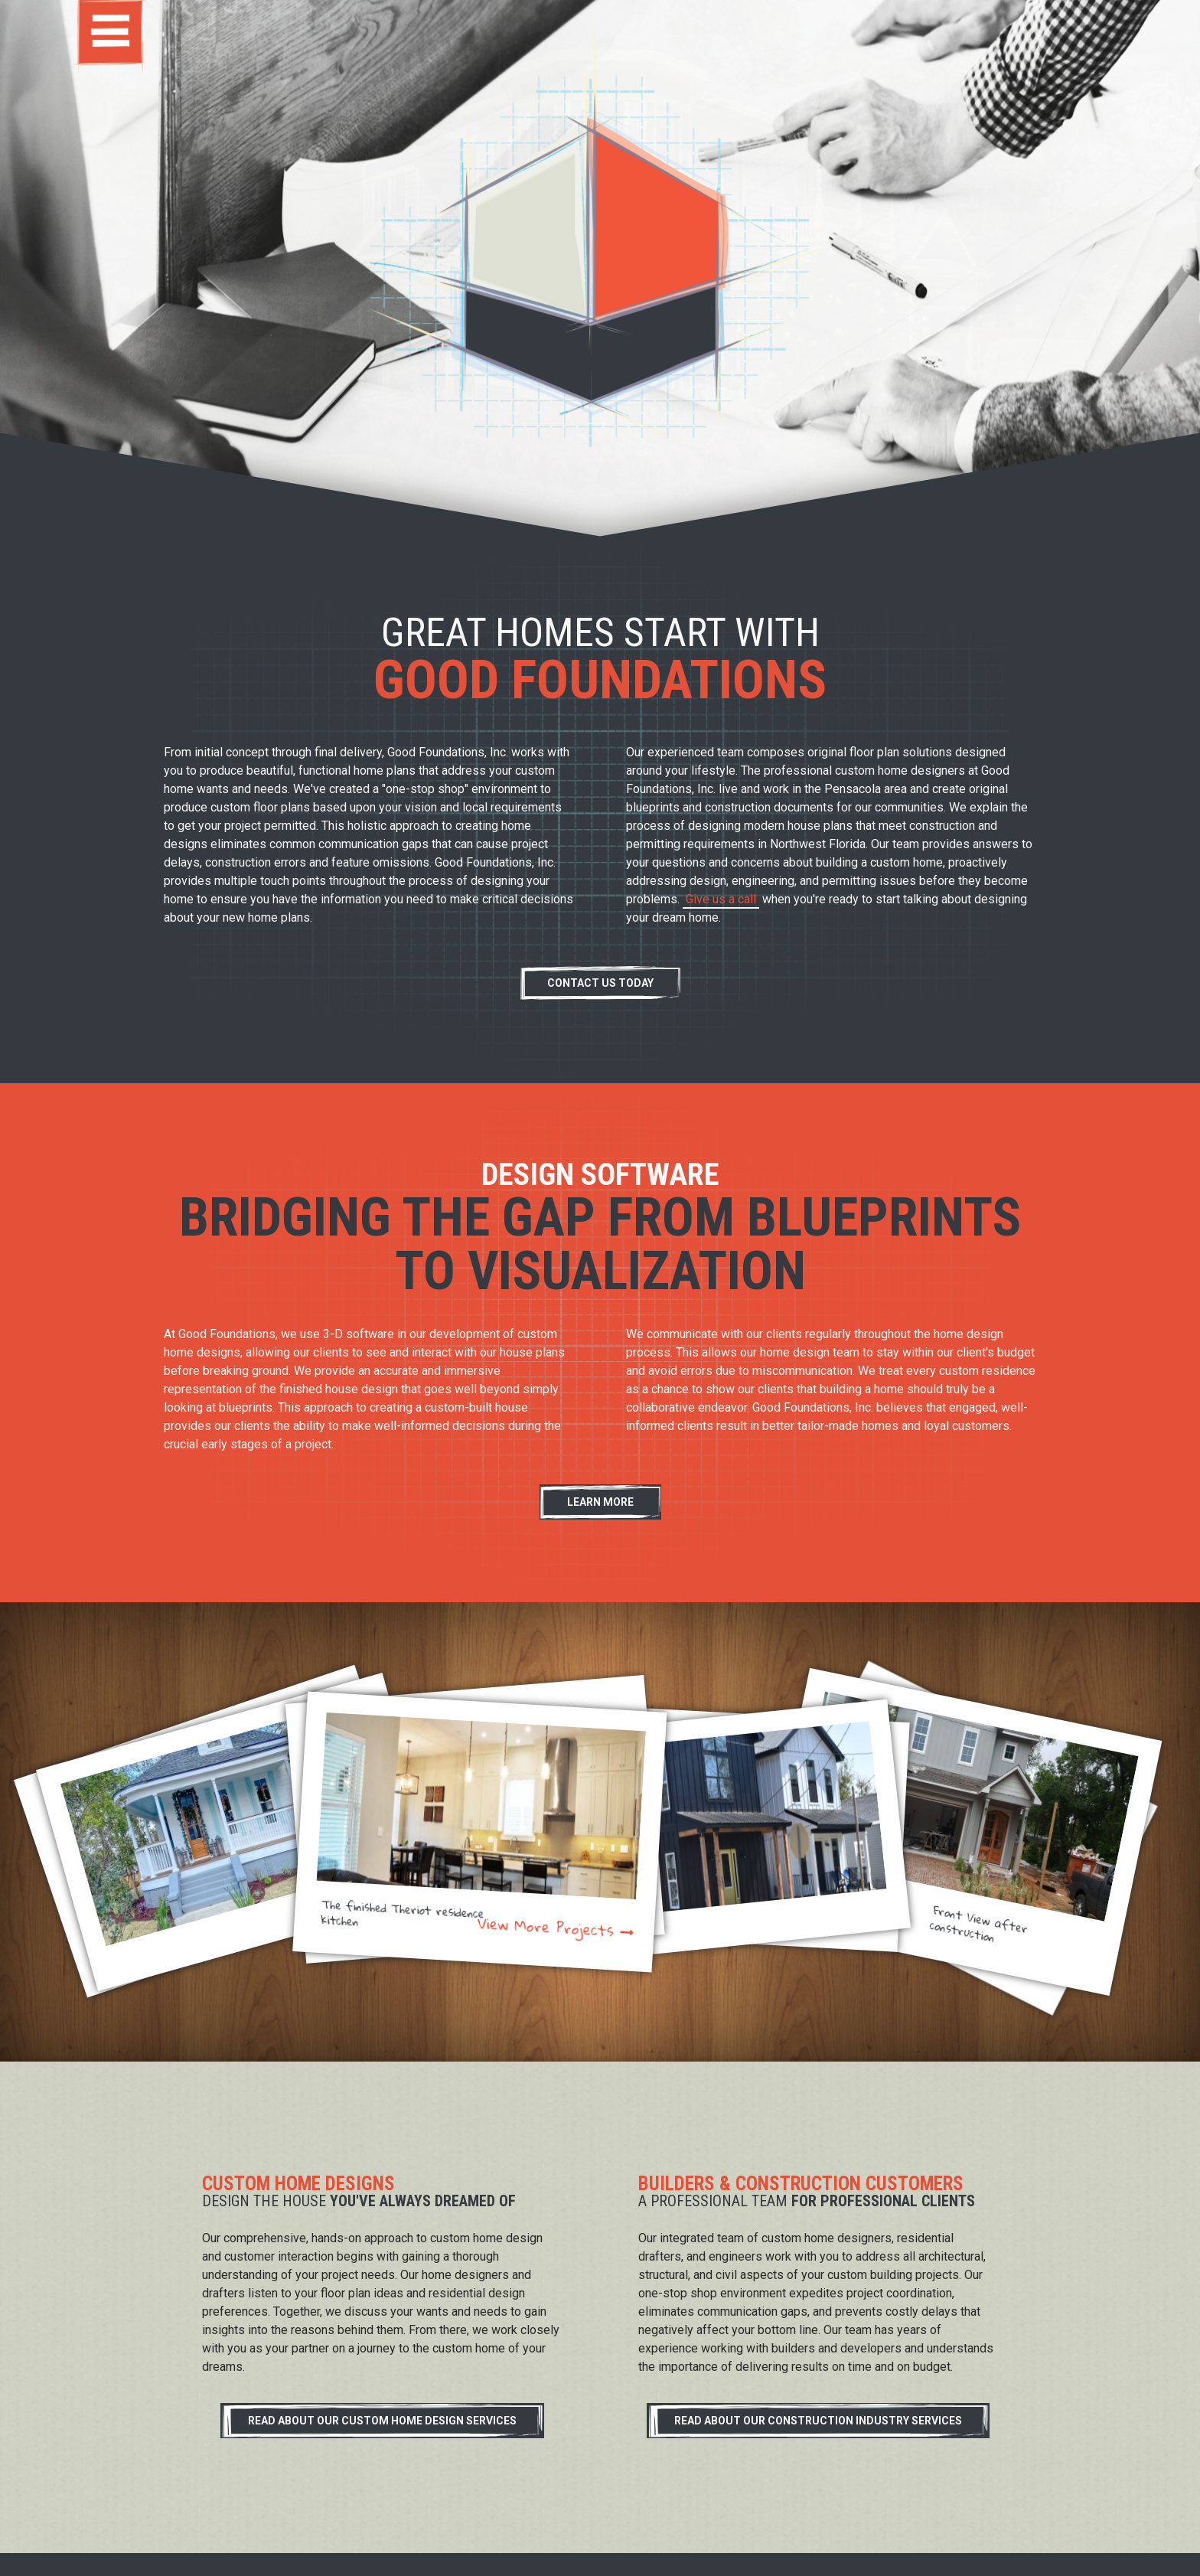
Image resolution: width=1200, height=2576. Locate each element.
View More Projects (546, 1928)
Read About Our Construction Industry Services (818, 2420)
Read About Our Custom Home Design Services (382, 2420)
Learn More (600, 1502)
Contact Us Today (600, 983)
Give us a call (721, 899)
